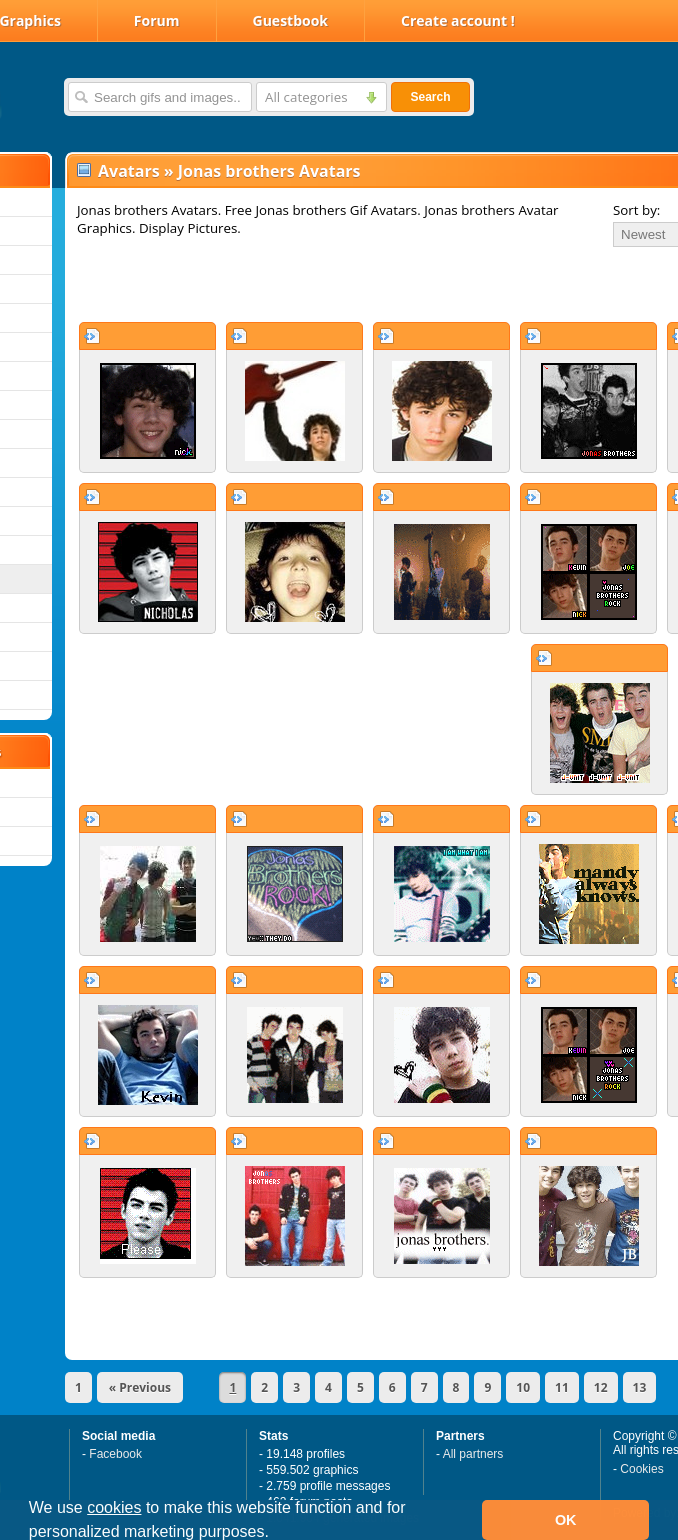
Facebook (115, 1454)
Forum (157, 20)
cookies (114, 1507)
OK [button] (566, 1520)
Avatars (129, 171)
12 (601, 1387)
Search (430, 97)
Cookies (641, 1469)
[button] (276, 1534)
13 (640, 1387)
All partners (473, 1454)
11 (562, 1387)
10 (523, 1387)
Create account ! (458, 20)
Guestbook (291, 20)
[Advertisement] (302, 284)
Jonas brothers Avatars (269, 171)
